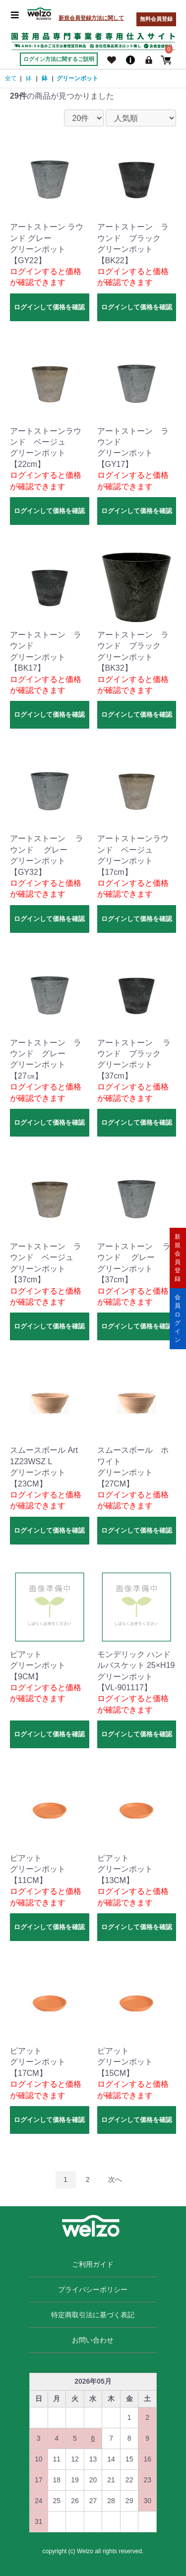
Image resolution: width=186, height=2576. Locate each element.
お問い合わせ (93, 2340)
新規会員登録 (178, 1257)
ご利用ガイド (93, 2264)
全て (11, 78)
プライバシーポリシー (92, 2289)
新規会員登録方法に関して (91, 18)
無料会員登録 (156, 19)
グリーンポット (77, 78)
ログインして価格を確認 (49, 307)
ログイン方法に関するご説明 (58, 59)
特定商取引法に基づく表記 (92, 2315)
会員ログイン (178, 1318)
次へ (115, 2179)
